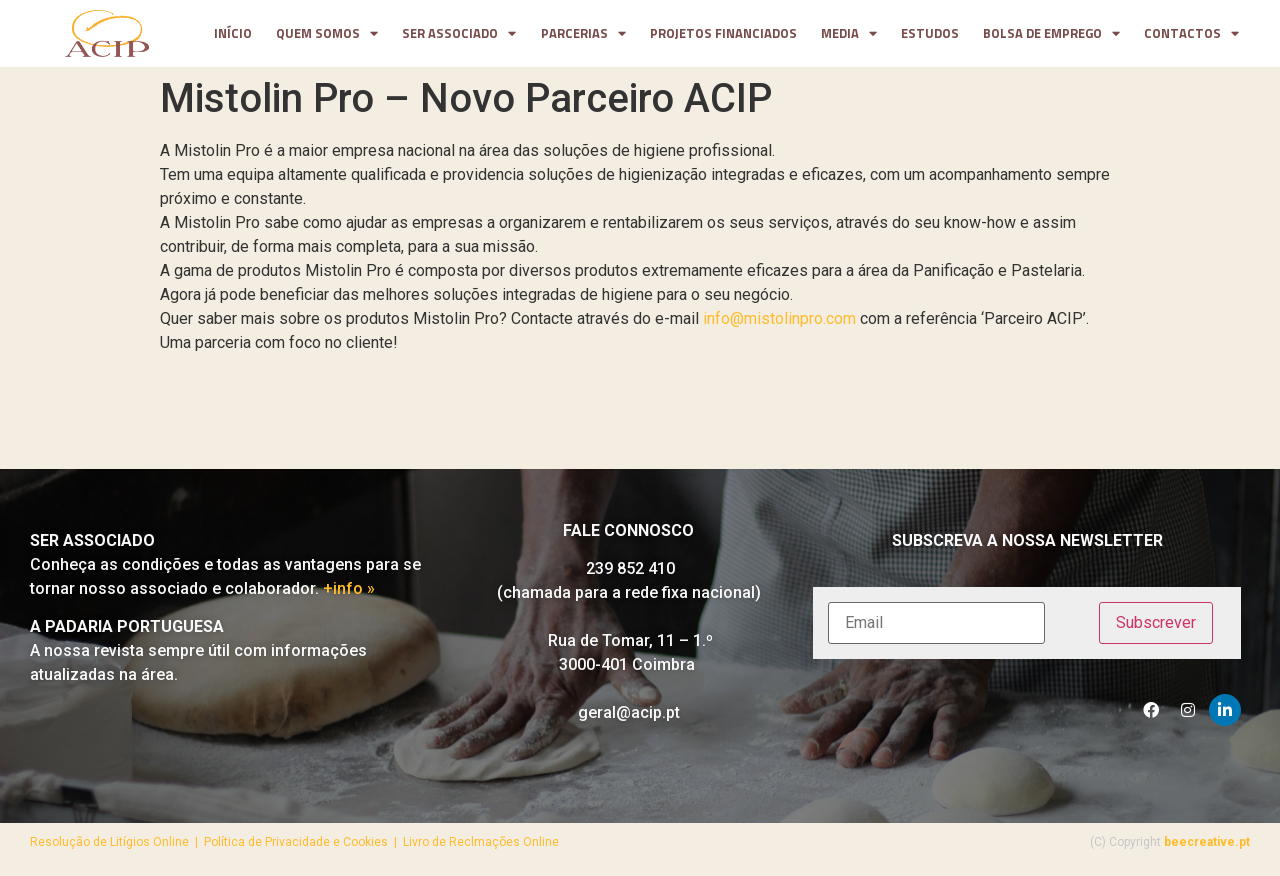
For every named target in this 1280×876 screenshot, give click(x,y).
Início (233, 33)
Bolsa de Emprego (1051, 34)
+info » (349, 588)
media (849, 34)
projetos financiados (723, 33)
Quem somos (327, 34)
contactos (1191, 34)
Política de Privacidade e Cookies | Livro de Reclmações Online (381, 842)
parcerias (583, 34)
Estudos (930, 33)
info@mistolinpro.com (779, 318)
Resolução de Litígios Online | (117, 842)
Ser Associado (459, 34)
